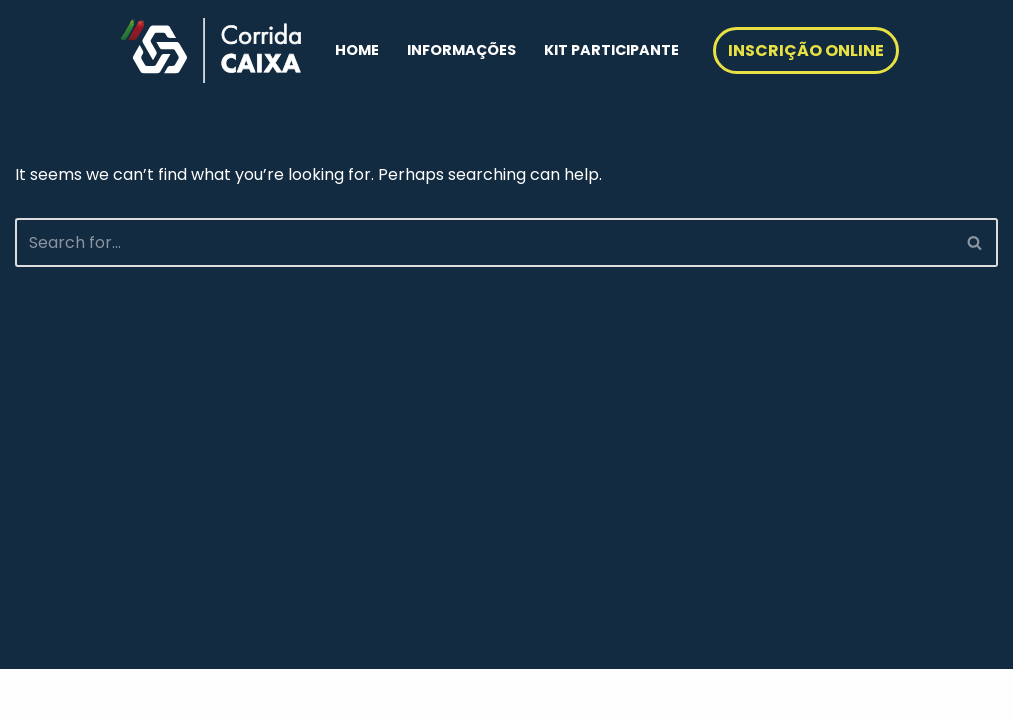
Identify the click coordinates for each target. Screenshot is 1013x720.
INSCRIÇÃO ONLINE (806, 50)
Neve (35, 694)
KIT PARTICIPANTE (611, 50)
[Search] (484, 242)
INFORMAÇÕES (461, 50)
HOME (357, 50)
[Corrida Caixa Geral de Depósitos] (211, 50)
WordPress (209, 694)
